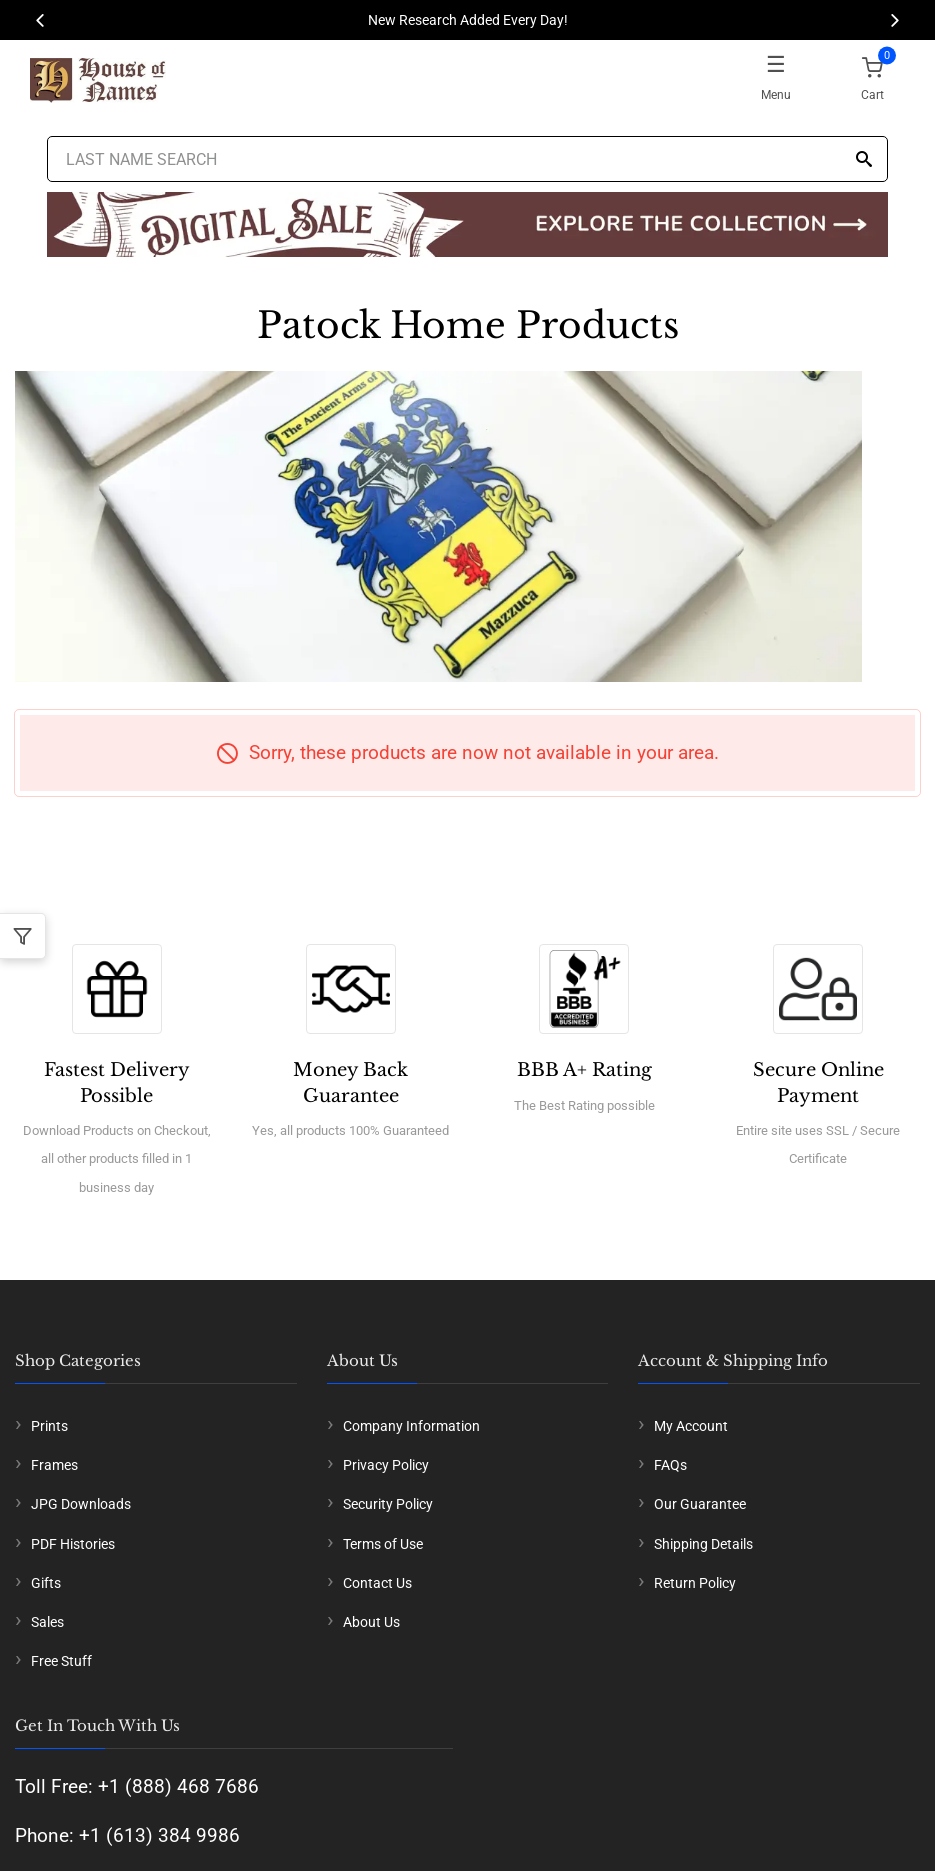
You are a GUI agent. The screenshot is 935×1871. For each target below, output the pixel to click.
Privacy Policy (386, 1465)
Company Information (411, 1426)
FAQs (670, 1465)
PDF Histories (73, 1544)
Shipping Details (703, 1544)
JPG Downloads (81, 1504)
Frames (54, 1465)
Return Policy (695, 1583)
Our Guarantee (700, 1504)
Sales (47, 1622)
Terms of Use (383, 1544)
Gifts (46, 1583)
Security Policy (388, 1504)
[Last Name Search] (468, 159)
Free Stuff (61, 1661)
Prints (49, 1426)
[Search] (864, 160)
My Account (691, 1426)
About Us (371, 1622)
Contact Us (377, 1583)
